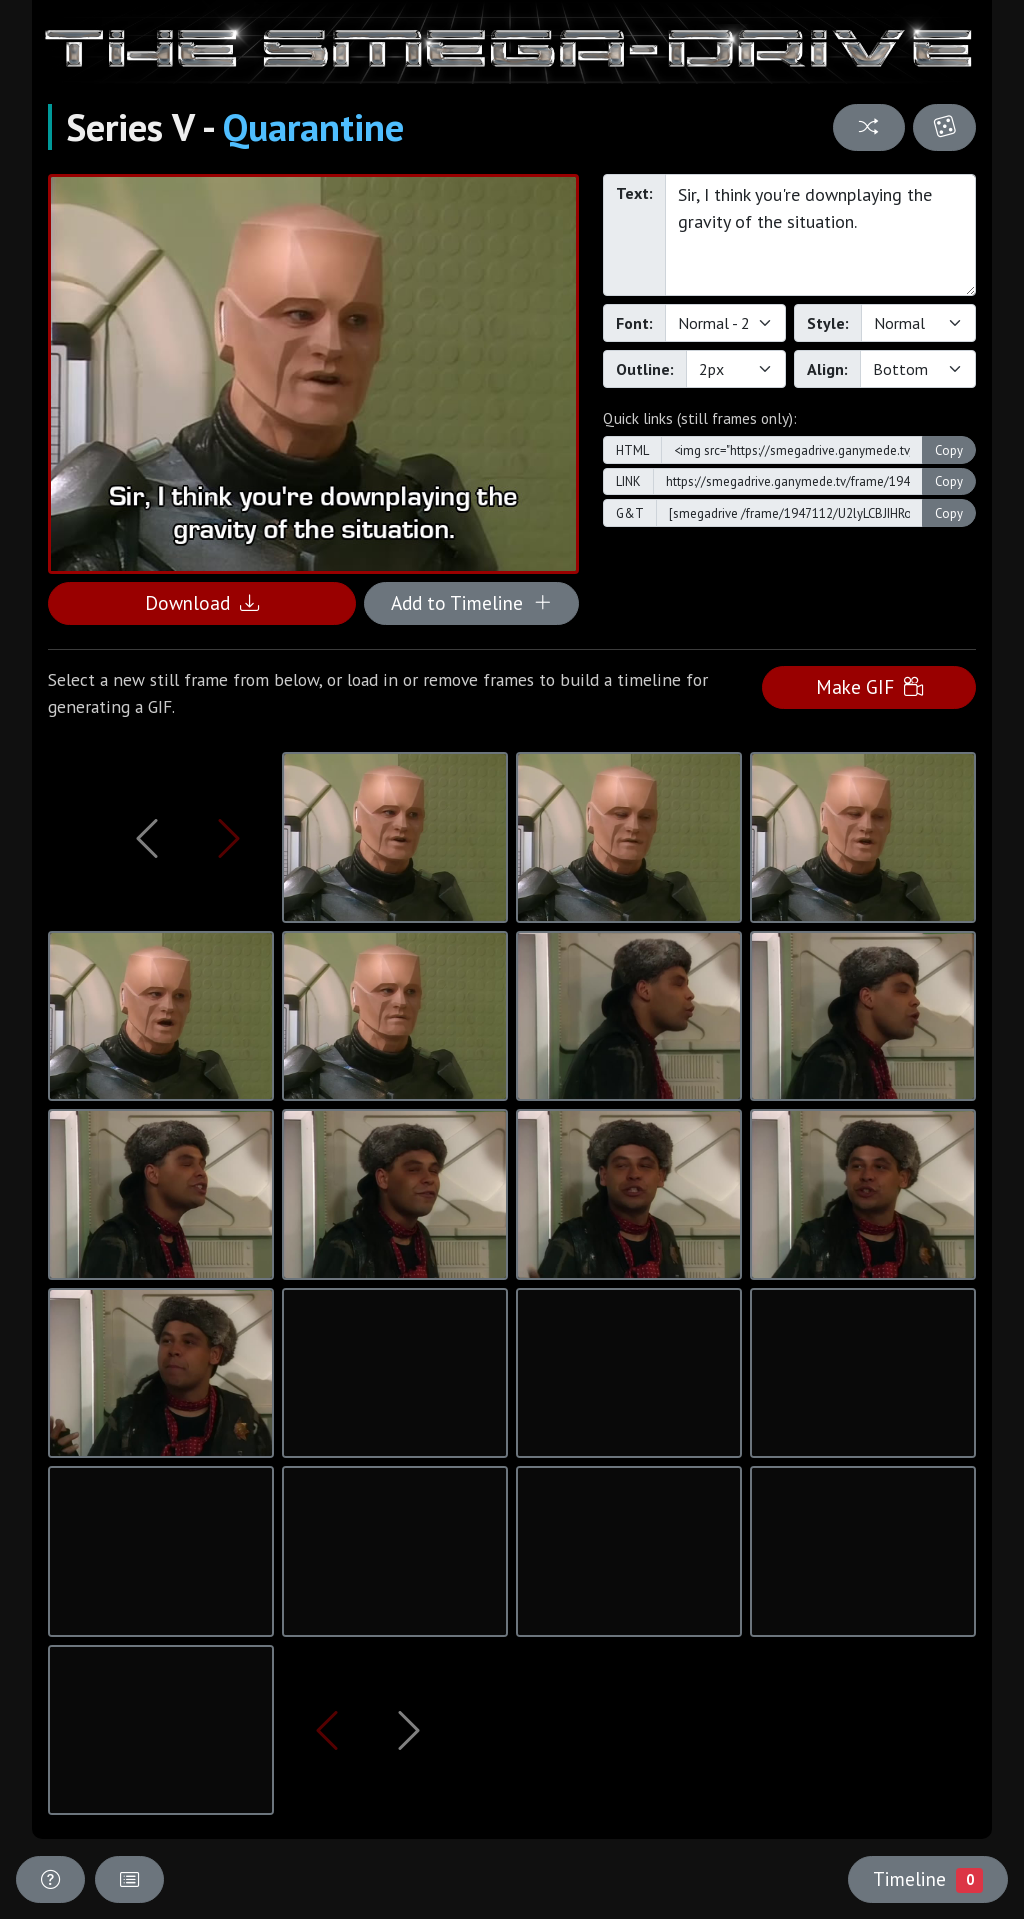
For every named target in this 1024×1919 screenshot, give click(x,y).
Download (202, 602)
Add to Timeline (471, 602)
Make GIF (869, 686)
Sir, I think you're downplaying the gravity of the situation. (820, 235)
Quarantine (313, 127)
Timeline (928, 1879)
